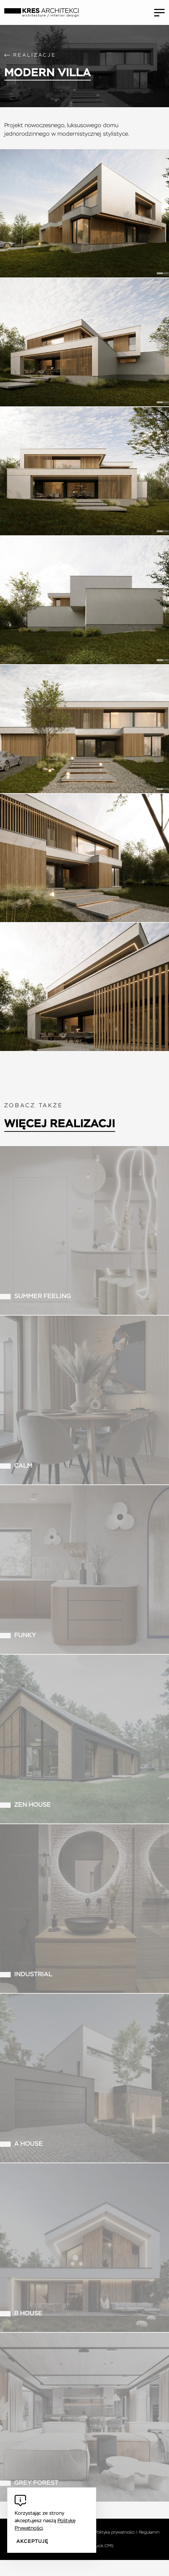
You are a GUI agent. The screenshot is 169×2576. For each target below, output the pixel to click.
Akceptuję (32, 2541)
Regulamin (149, 2532)
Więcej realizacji (59, 1124)
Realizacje (34, 55)
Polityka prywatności (115, 2532)
